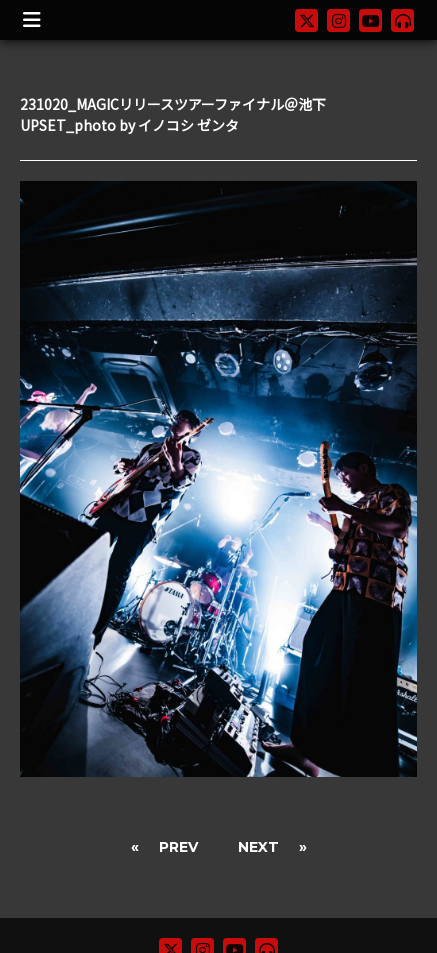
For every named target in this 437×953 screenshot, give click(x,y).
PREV (178, 847)
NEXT (258, 847)
